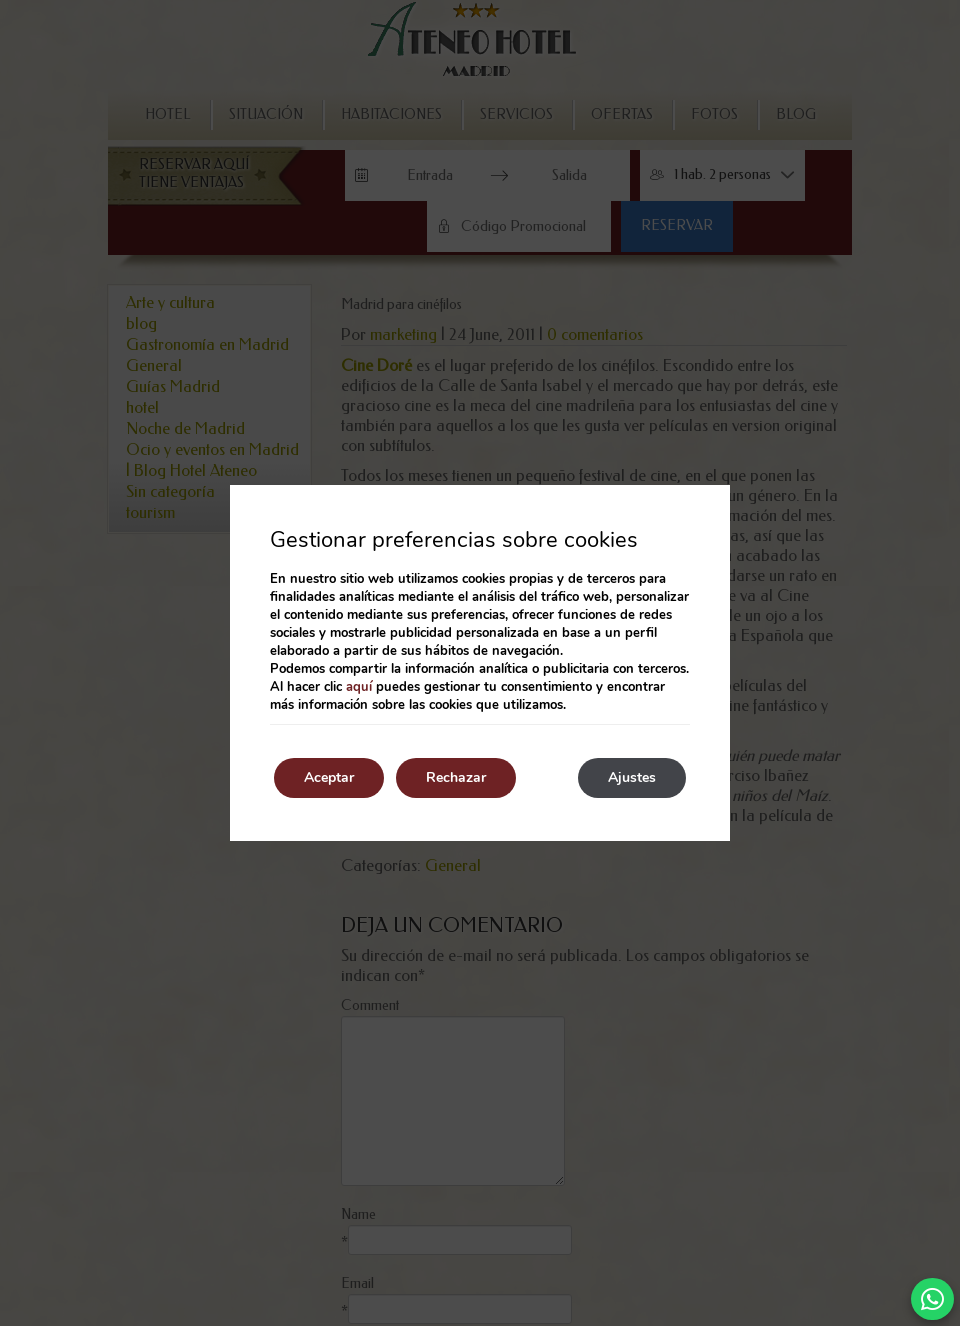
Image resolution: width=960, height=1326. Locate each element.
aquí (359, 687)
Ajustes (632, 777)
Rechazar (456, 777)
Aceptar (329, 777)
